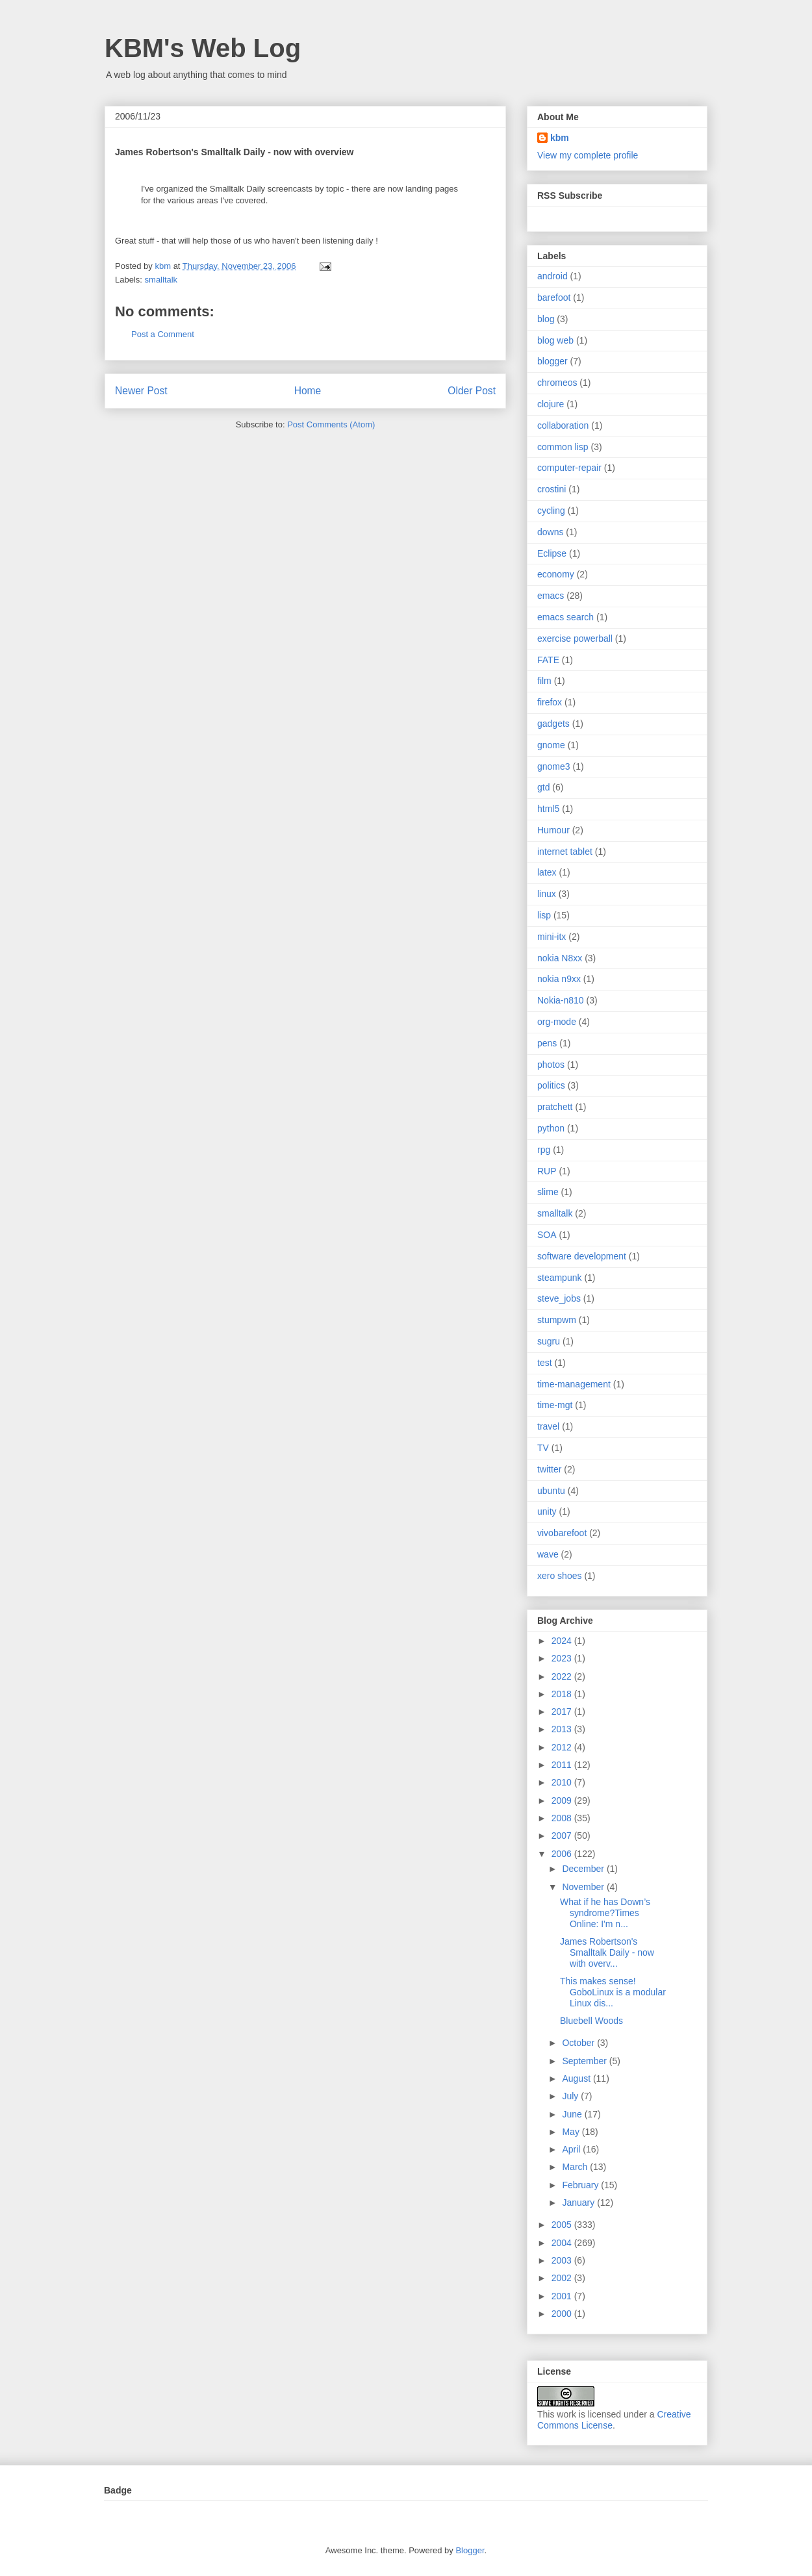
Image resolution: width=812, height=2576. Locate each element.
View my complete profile (587, 155)
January (579, 2202)
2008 (563, 1818)
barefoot (553, 297)
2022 (563, 1676)
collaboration (563, 425)
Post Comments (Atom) (331, 424)
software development (581, 1256)
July (571, 2096)
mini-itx (551, 936)
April (572, 2149)
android (552, 276)
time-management (574, 1384)
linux (546, 894)
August (577, 2078)
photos (551, 1064)
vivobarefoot (562, 1533)
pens (547, 1043)
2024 (563, 1640)
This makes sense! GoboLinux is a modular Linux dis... (613, 1992)
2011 (563, 1765)
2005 (563, 2224)
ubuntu (551, 1490)
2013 (563, 1729)
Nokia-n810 (560, 1000)
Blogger (469, 2550)
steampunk (559, 1277)
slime (548, 1192)
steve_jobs (559, 1298)
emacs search (565, 617)
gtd (543, 787)
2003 (563, 2260)
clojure (550, 404)
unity (547, 1511)
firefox (549, 702)
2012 (563, 1747)
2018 (563, 1694)
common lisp (563, 447)
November (584, 1887)
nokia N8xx (559, 958)
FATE (548, 660)
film (544, 681)
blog (545, 319)
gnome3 (553, 766)
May (571, 2132)
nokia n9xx (559, 979)
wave (548, 1554)
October (579, 2043)
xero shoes (559, 1576)
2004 (563, 2243)
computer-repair (569, 467)
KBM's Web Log (203, 48)
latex (547, 872)
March (576, 2167)
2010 (563, 1782)
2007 (563, 1835)
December (584, 1868)
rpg (543, 1149)
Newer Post (141, 390)
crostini (551, 489)
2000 (563, 2313)
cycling (551, 510)
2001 (563, 2296)
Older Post (472, 390)
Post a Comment (162, 334)
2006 (563, 1854)
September (585, 2061)
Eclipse (551, 553)
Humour (553, 830)
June (573, 2114)
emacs (550, 595)
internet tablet (564, 851)
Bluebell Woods (591, 2020)
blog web (555, 340)
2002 (563, 2278)
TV (543, 1448)
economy (555, 574)
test (544, 1362)
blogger (552, 361)
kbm (559, 138)
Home (308, 390)
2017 (563, 1711)
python (551, 1128)
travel (548, 1426)
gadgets (553, 723)
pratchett (554, 1107)
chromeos (557, 382)
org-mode (556, 1022)
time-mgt (554, 1405)
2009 (563, 1800)
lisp (544, 915)
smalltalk (161, 279)
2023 (563, 1658)
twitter (549, 1469)
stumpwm (556, 1320)
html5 (548, 808)
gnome (551, 745)
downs (550, 532)
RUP (547, 1171)
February (581, 2185)
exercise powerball (575, 638)
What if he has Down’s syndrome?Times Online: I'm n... (605, 1913)
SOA (547, 1235)
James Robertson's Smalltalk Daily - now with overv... (607, 1952)
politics (551, 1085)
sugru (548, 1341)
